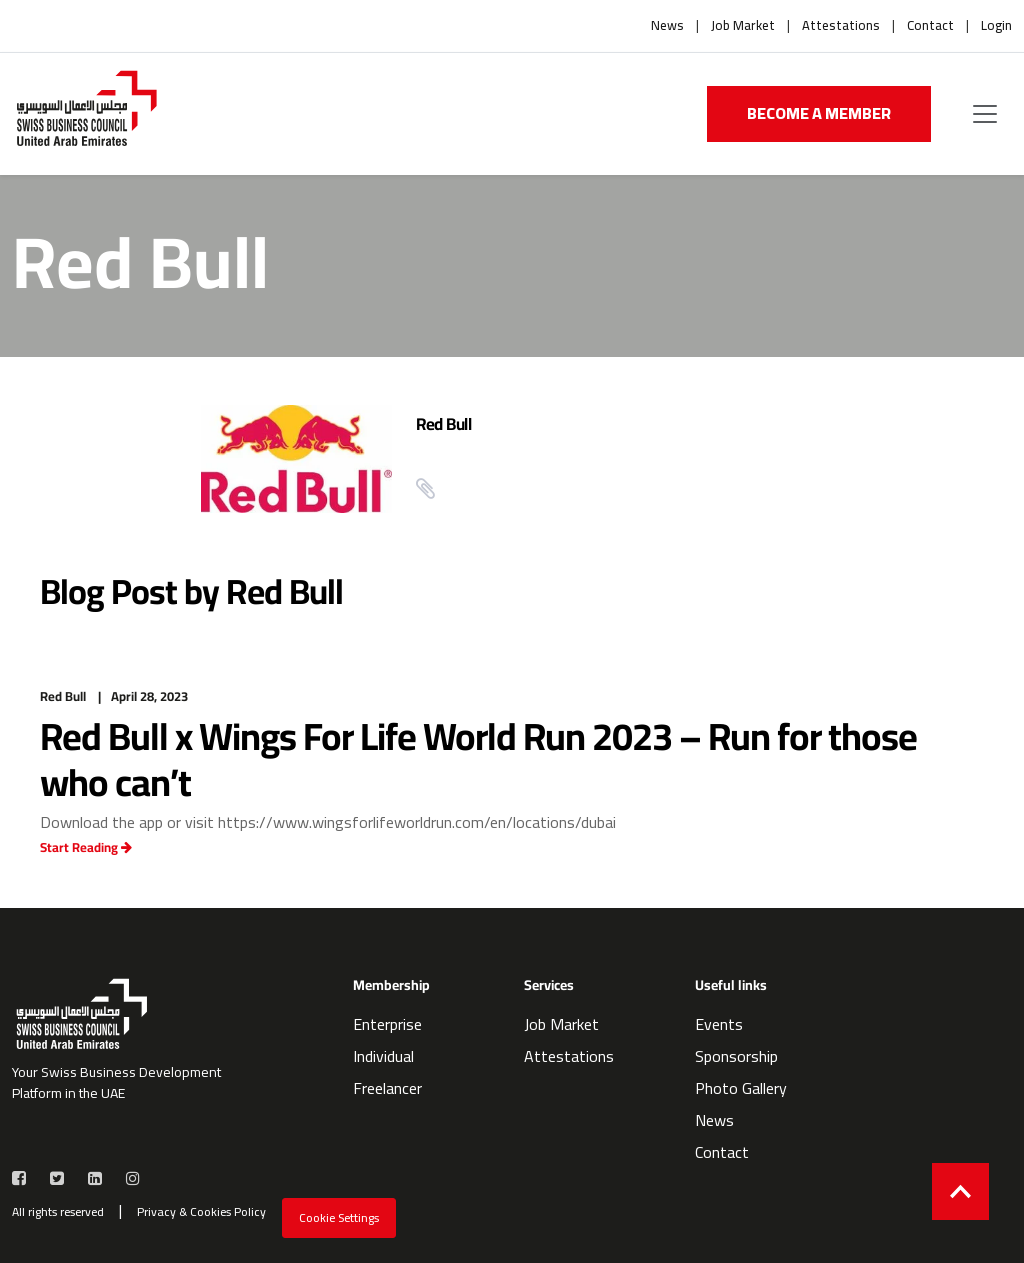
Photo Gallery (741, 1088)
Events (719, 1024)
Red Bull (443, 424)
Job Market (743, 26)
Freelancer (387, 1088)
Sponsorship (736, 1056)
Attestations (841, 26)
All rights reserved (58, 1212)
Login (996, 26)
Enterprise (387, 1024)
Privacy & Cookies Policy (201, 1212)
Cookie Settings (339, 1217)
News (667, 26)
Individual (383, 1056)
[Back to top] (960, 1191)
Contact (930, 26)
